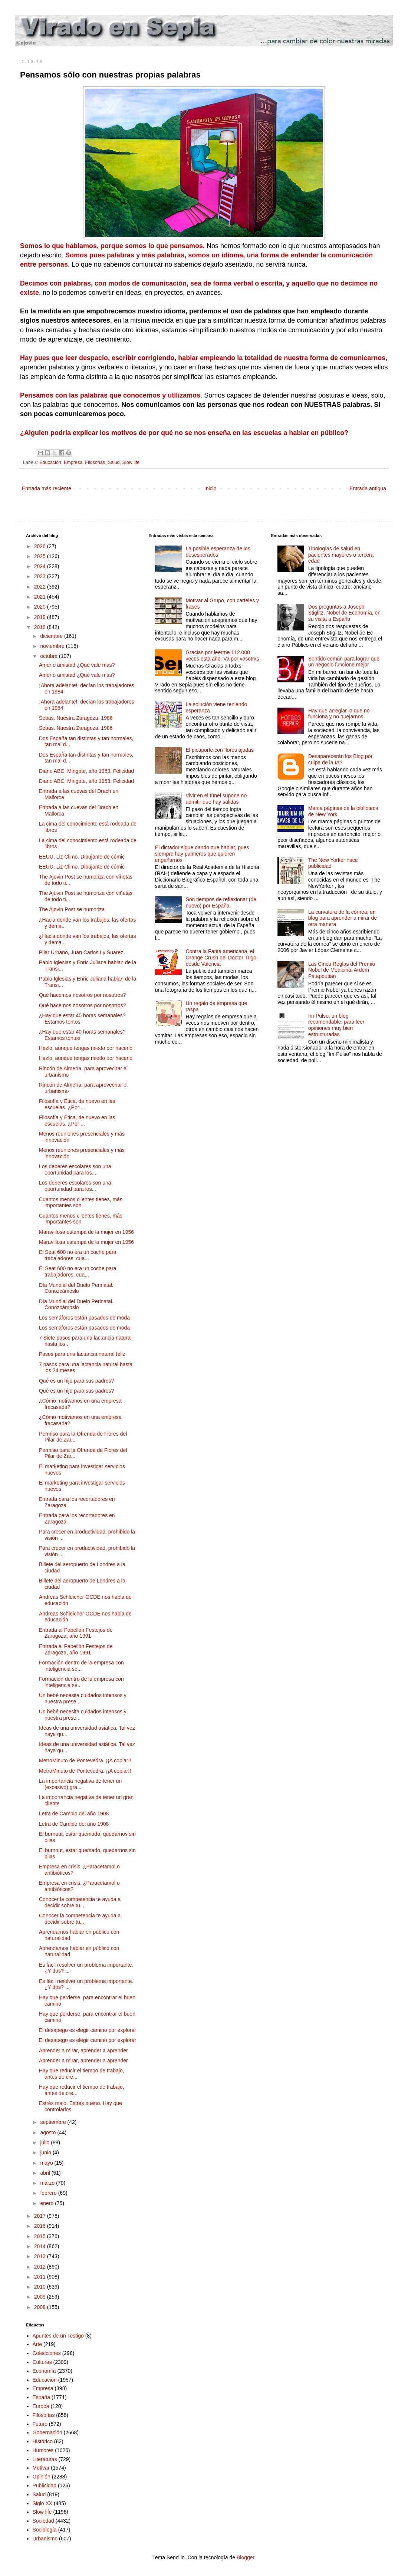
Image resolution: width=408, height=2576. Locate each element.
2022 (40, 587)
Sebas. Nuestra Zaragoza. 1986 (75, 718)
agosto (48, 2132)
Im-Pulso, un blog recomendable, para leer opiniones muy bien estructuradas (336, 1025)
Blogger (245, 2557)
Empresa (73, 462)
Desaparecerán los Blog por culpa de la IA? (340, 759)
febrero (49, 2193)
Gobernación (47, 2432)
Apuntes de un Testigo (58, 2336)
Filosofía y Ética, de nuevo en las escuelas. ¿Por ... (77, 1104)
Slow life (130, 462)
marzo (48, 2183)
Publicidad (45, 2485)
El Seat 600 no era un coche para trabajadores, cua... (77, 1255)
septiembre (53, 2122)
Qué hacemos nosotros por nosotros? (82, 995)
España (41, 2397)
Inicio (210, 488)
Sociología (45, 2530)
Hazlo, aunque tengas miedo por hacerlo (85, 1048)
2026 (40, 546)
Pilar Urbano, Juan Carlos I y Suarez (81, 952)
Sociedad (43, 2521)
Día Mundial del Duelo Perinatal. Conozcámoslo (76, 1288)
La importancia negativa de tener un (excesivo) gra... (80, 1784)
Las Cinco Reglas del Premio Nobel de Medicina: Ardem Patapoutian (341, 970)
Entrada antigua (367, 488)
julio (45, 2142)
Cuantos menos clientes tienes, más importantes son (80, 1202)
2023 (40, 576)
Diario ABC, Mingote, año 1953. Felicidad (86, 771)
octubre (49, 656)
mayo (47, 2163)
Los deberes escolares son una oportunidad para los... (75, 1169)
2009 (40, 2297)
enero (47, 2203)
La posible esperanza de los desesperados (217, 552)
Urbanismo (45, 2539)
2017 (40, 2216)
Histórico (43, 2441)
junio (46, 2152)
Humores (43, 2450)
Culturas (42, 2362)
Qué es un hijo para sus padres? (76, 1381)
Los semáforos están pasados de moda (84, 1318)
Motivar (41, 2468)
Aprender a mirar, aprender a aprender (83, 2050)
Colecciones (47, 2353)
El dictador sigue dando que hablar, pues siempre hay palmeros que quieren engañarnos (202, 853)
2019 (40, 617)
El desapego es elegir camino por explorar (87, 2030)
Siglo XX (43, 2503)
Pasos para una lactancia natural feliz (82, 1354)
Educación (50, 462)
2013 (40, 2256)
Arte (37, 2344)
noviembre (53, 646)
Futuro (40, 2424)
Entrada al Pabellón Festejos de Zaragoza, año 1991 (75, 1633)
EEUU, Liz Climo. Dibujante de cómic (82, 857)
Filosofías (95, 462)
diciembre (52, 636)
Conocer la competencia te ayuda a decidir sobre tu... (80, 1902)
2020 (40, 607)
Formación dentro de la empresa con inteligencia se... (81, 1666)
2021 (40, 597)
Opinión (41, 2477)
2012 (40, 2267)
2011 (40, 2277)
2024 (40, 566)
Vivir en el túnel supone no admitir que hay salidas (216, 799)
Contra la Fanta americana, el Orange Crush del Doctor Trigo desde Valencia (220, 957)
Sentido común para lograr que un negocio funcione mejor (343, 662)
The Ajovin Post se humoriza (72, 909)
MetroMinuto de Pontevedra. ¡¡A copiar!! (85, 1760)
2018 (40, 627)
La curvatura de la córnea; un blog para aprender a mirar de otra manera (342, 918)
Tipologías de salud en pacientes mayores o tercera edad (341, 555)
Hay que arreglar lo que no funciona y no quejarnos (339, 714)
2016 (40, 2226)
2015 (40, 2236)
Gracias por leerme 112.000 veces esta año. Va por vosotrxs (222, 655)
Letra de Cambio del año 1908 (74, 1813)
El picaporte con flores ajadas (219, 750)
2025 (40, 556)
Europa (41, 2406)
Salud (113, 462)
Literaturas (45, 2459)
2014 (40, 2246)
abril (45, 2173)
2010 (40, 2287)
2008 (40, 2307)
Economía (44, 2371)
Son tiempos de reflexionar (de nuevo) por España (220, 902)
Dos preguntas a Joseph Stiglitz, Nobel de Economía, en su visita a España (344, 613)
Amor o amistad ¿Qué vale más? (77, 665)
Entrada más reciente (46, 488)
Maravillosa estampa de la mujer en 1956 (86, 1232)
